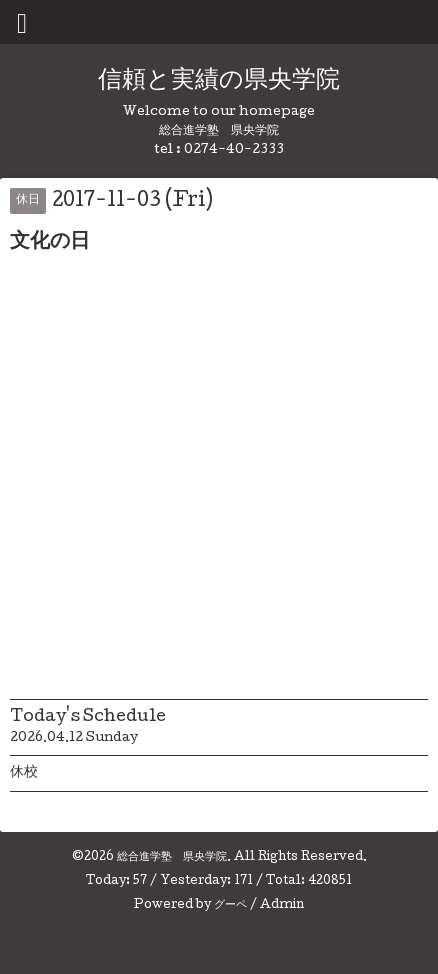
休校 (24, 773)
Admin (282, 906)
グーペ (230, 906)
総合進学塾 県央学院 (172, 858)
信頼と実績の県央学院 (219, 81)
